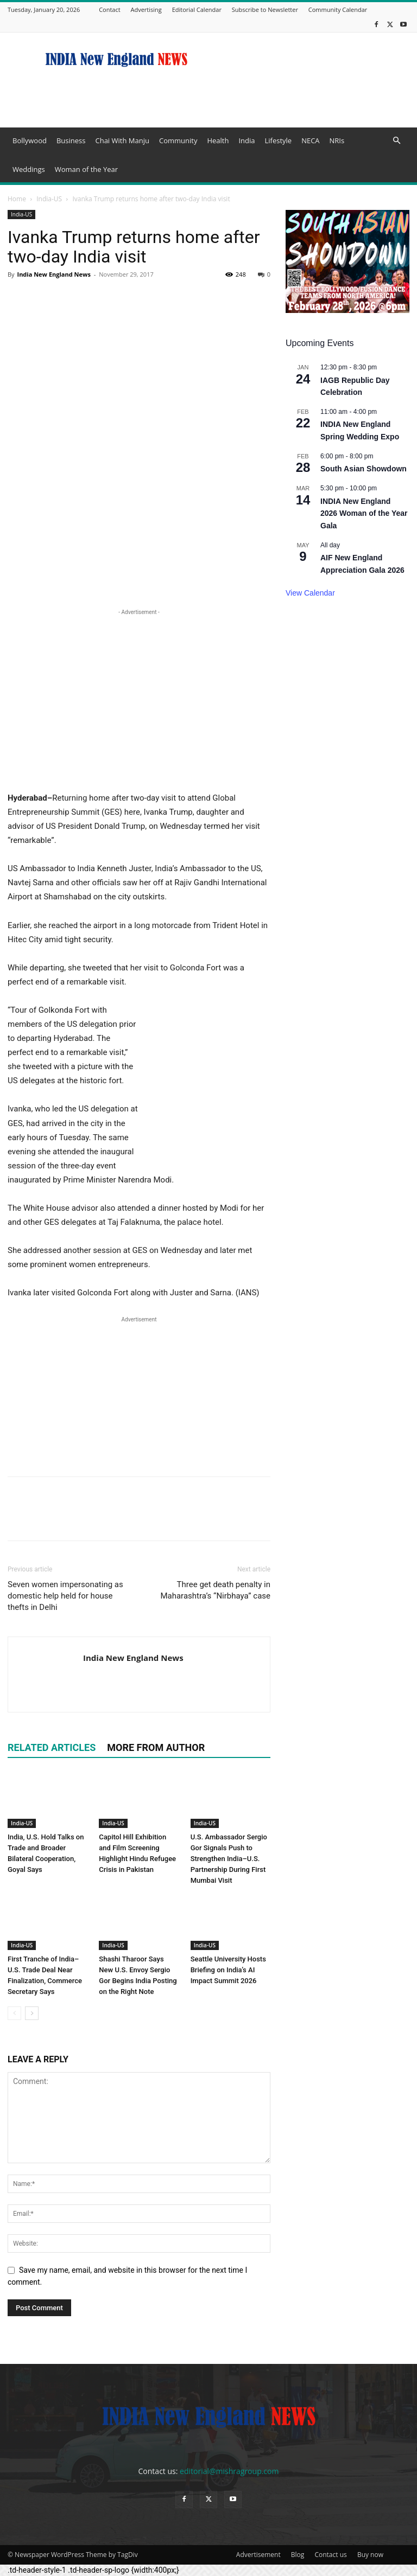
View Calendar (310, 593)
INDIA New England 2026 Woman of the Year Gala (364, 513)
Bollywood (29, 140)
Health (218, 140)
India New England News (53, 274)
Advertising (146, 9)
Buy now (370, 2554)
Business (71, 140)
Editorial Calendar (197, 9)
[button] (396, 141)
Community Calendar (338, 9)
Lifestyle (278, 140)
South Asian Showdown (363, 468)
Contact (110, 9)
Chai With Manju (122, 140)
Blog (298, 2554)
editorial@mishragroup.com (229, 2471)
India (246, 140)
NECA (310, 140)
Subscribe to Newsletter (265, 9)
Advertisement (258, 2554)
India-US (49, 198)
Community (178, 140)
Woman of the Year (86, 169)
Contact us (330, 2554)
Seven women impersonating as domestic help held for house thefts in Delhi (65, 1596)
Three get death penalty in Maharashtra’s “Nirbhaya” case (215, 1590)
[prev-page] (14, 2013)
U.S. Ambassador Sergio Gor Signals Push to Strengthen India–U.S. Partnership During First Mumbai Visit (229, 1858)
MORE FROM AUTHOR (156, 1747)
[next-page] (32, 2013)
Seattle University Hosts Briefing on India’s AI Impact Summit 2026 (228, 1970)
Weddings (28, 169)
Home (17, 198)
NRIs (337, 140)
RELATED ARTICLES (52, 1747)
